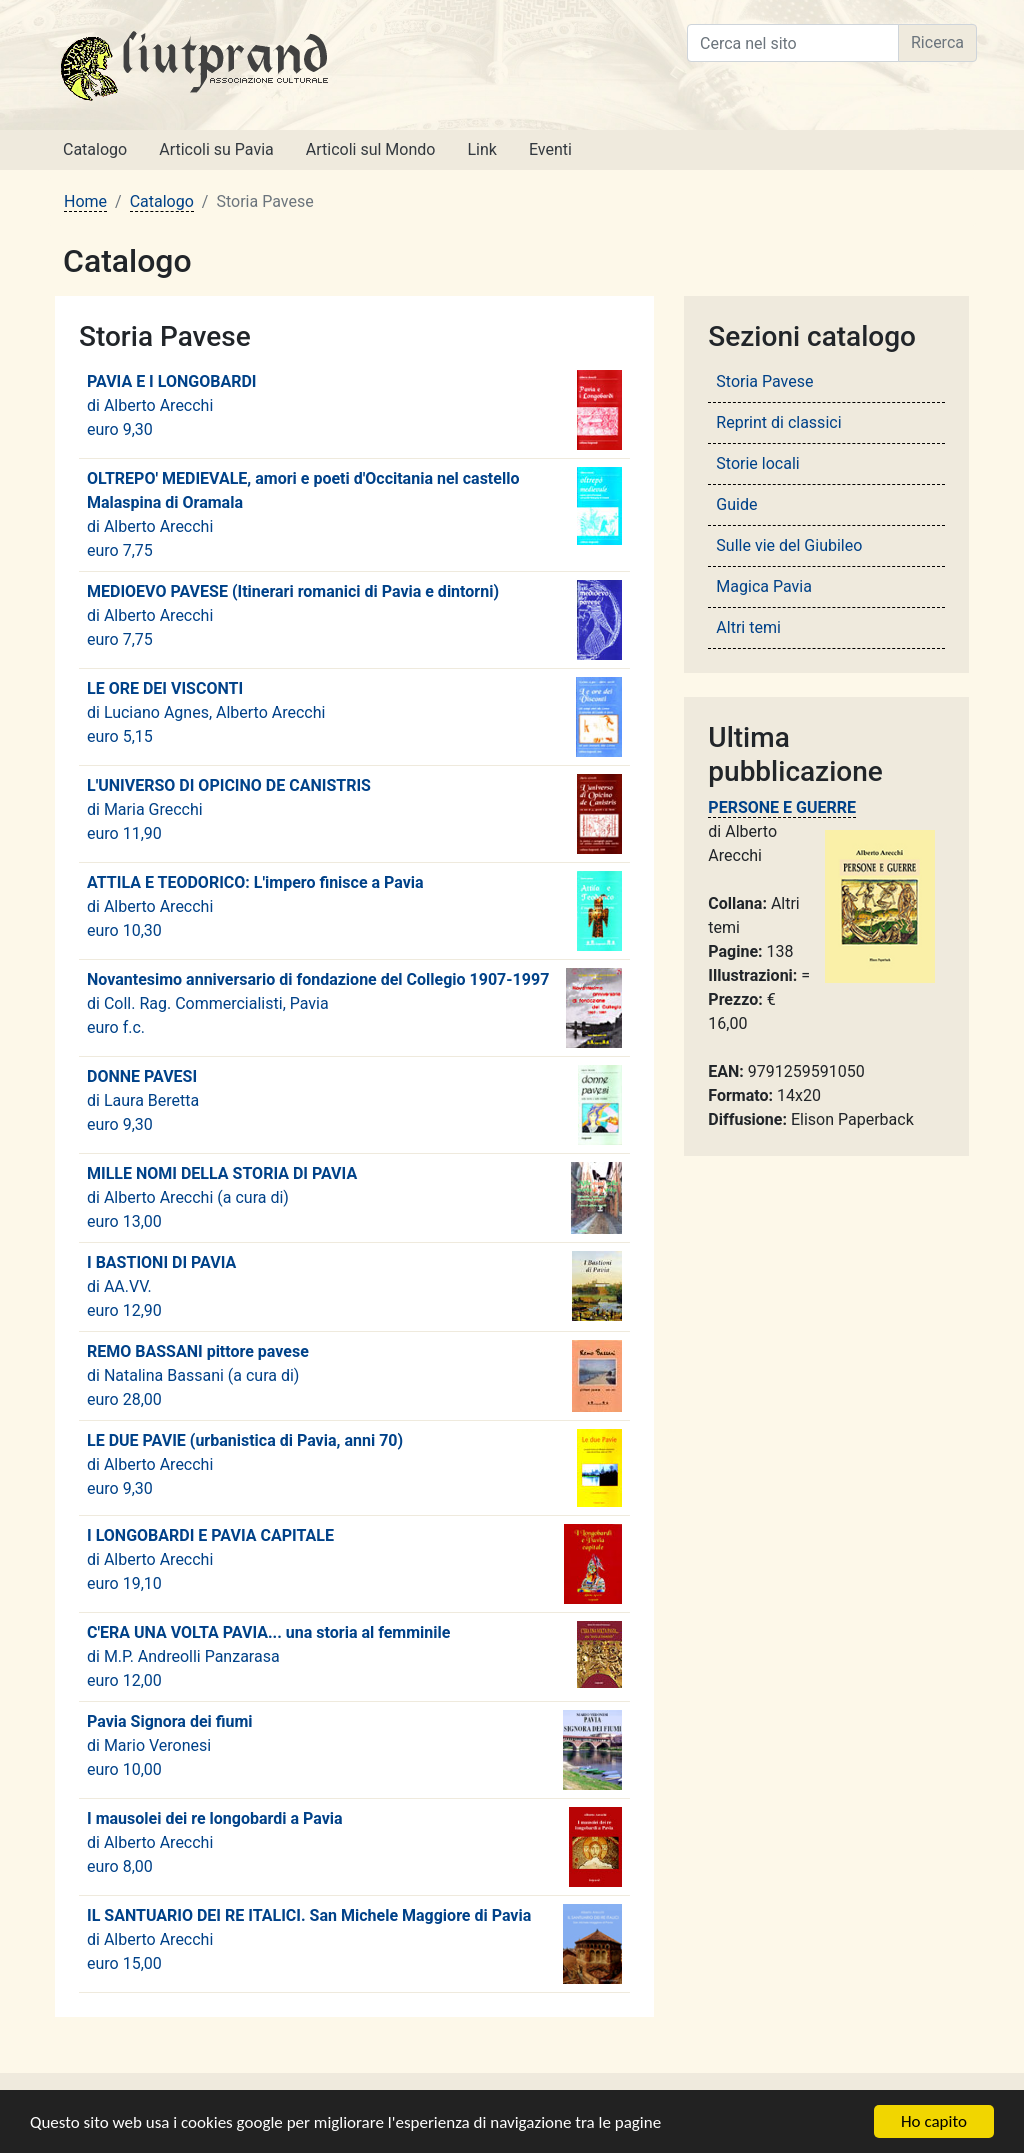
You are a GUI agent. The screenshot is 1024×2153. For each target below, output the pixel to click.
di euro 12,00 (354, 1655)
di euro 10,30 (354, 911)
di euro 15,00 (354, 1944)
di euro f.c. (354, 1008)
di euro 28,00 (354, 1376)
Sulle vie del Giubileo (789, 545)
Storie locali (757, 463)
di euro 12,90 (354, 1286)
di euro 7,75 (354, 513)
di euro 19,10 (354, 1564)
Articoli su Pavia (216, 149)
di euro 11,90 (354, 814)
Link (481, 149)
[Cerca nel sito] (793, 43)
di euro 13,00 (354, 1198)
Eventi (550, 149)
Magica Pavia (764, 586)
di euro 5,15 (354, 717)
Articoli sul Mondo (371, 149)
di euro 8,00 (354, 1847)
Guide (736, 504)
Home (85, 201)
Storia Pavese (764, 381)
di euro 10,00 (354, 1750)
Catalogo (95, 149)
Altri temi (748, 627)
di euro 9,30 (354, 410)
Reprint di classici (778, 422)
